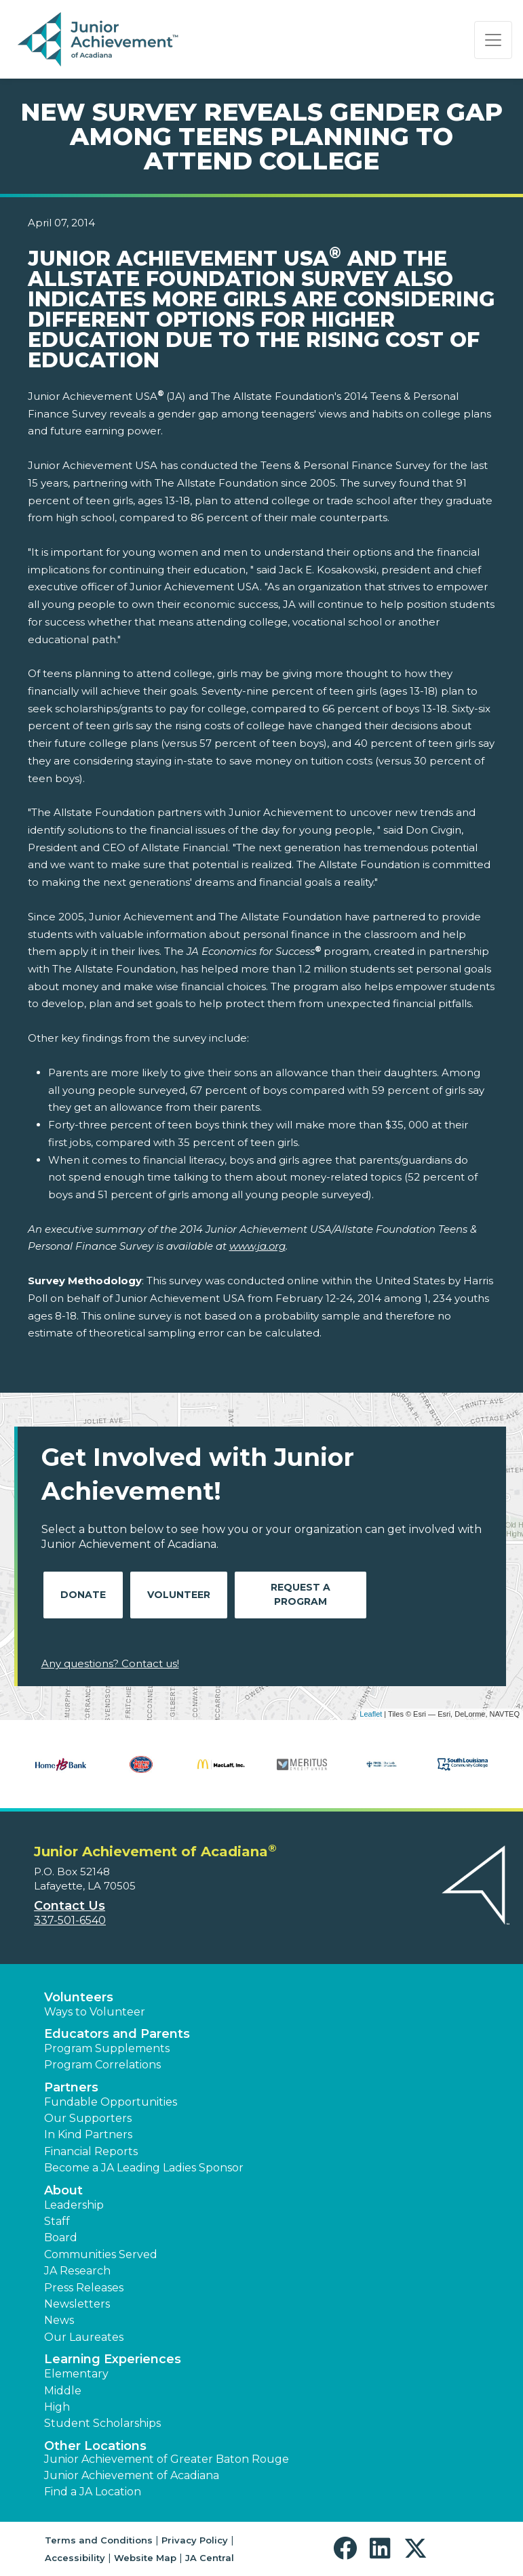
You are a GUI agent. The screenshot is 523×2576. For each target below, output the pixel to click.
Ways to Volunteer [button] (94, 2011)
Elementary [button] (76, 2373)
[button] (348, 2548)
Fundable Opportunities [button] (110, 2101)
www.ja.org (257, 1246)
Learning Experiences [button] (112, 2359)
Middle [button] (62, 2390)
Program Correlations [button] (102, 2064)
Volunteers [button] (78, 1997)
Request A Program (300, 1594)
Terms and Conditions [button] (99, 2540)
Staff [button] (57, 2221)
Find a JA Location (92, 2491)
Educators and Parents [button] (117, 2034)
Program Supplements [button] (107, 2048)
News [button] (59, 2320)
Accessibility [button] (75, 2557)
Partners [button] (71, 2087)
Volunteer (178, 1595)
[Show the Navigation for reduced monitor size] (493, 40)
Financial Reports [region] (91, 2151)
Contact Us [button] (69, 1906)
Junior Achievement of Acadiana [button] (131, 2475)
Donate (83, 1595)
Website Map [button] (145, 2557)
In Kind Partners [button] (88, 2134)
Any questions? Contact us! (110, 1663)
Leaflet (371, 1714)
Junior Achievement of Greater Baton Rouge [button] (166, 2459)
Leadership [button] (74, 2205)
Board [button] (60, 2237)
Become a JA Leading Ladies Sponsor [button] (144, 2167)
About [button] (63, 2190)
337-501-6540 (70, 1920)
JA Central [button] (209, 2557)
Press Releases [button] (83, 2287)
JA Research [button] (77, 2270)
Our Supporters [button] (88, 2118)
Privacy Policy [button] (194, 2540)
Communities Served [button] (100, 2254)
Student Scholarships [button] (102, 2423)
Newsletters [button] (77, 2303)
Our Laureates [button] (83, 2337)
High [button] (57, 2406)
